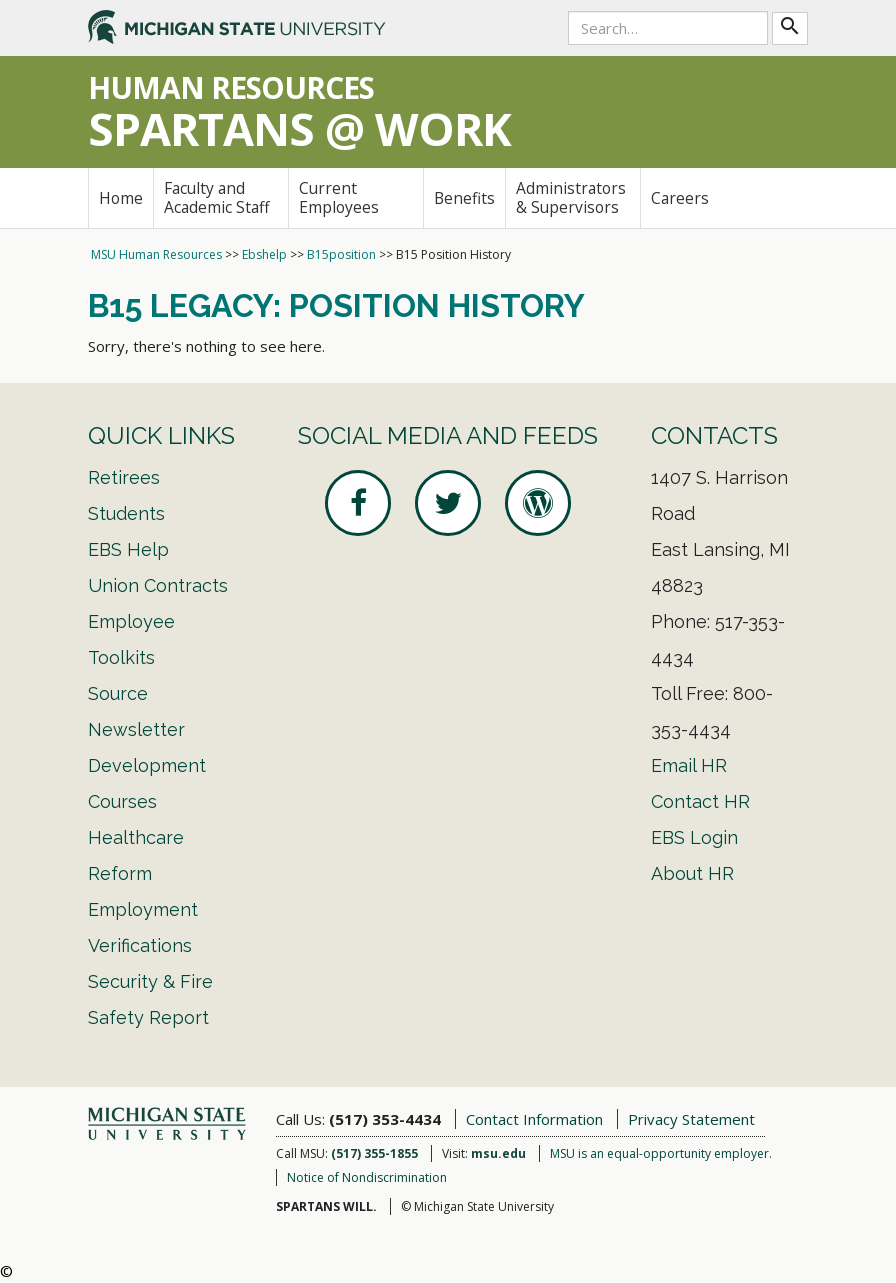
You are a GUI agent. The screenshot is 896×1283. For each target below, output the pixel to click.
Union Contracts (158, 585)
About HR (692, 873)
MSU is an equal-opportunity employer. (661, 1153)
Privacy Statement (691, 1119)
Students (126, 513)
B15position (341, 254)
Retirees (124, 477)
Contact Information (534, 1119)
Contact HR (700, 801)
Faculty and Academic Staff (217, 197)
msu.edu (498, 1153)
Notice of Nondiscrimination (367, 1177)
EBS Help (128, 549)
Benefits (464, 198)
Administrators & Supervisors (571, 197)
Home (121, 198)
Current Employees (339, 197)
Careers (680, 198)
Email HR (689, 765)
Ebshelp (264, 254)
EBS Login (694, 837)
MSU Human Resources (156, 254)
